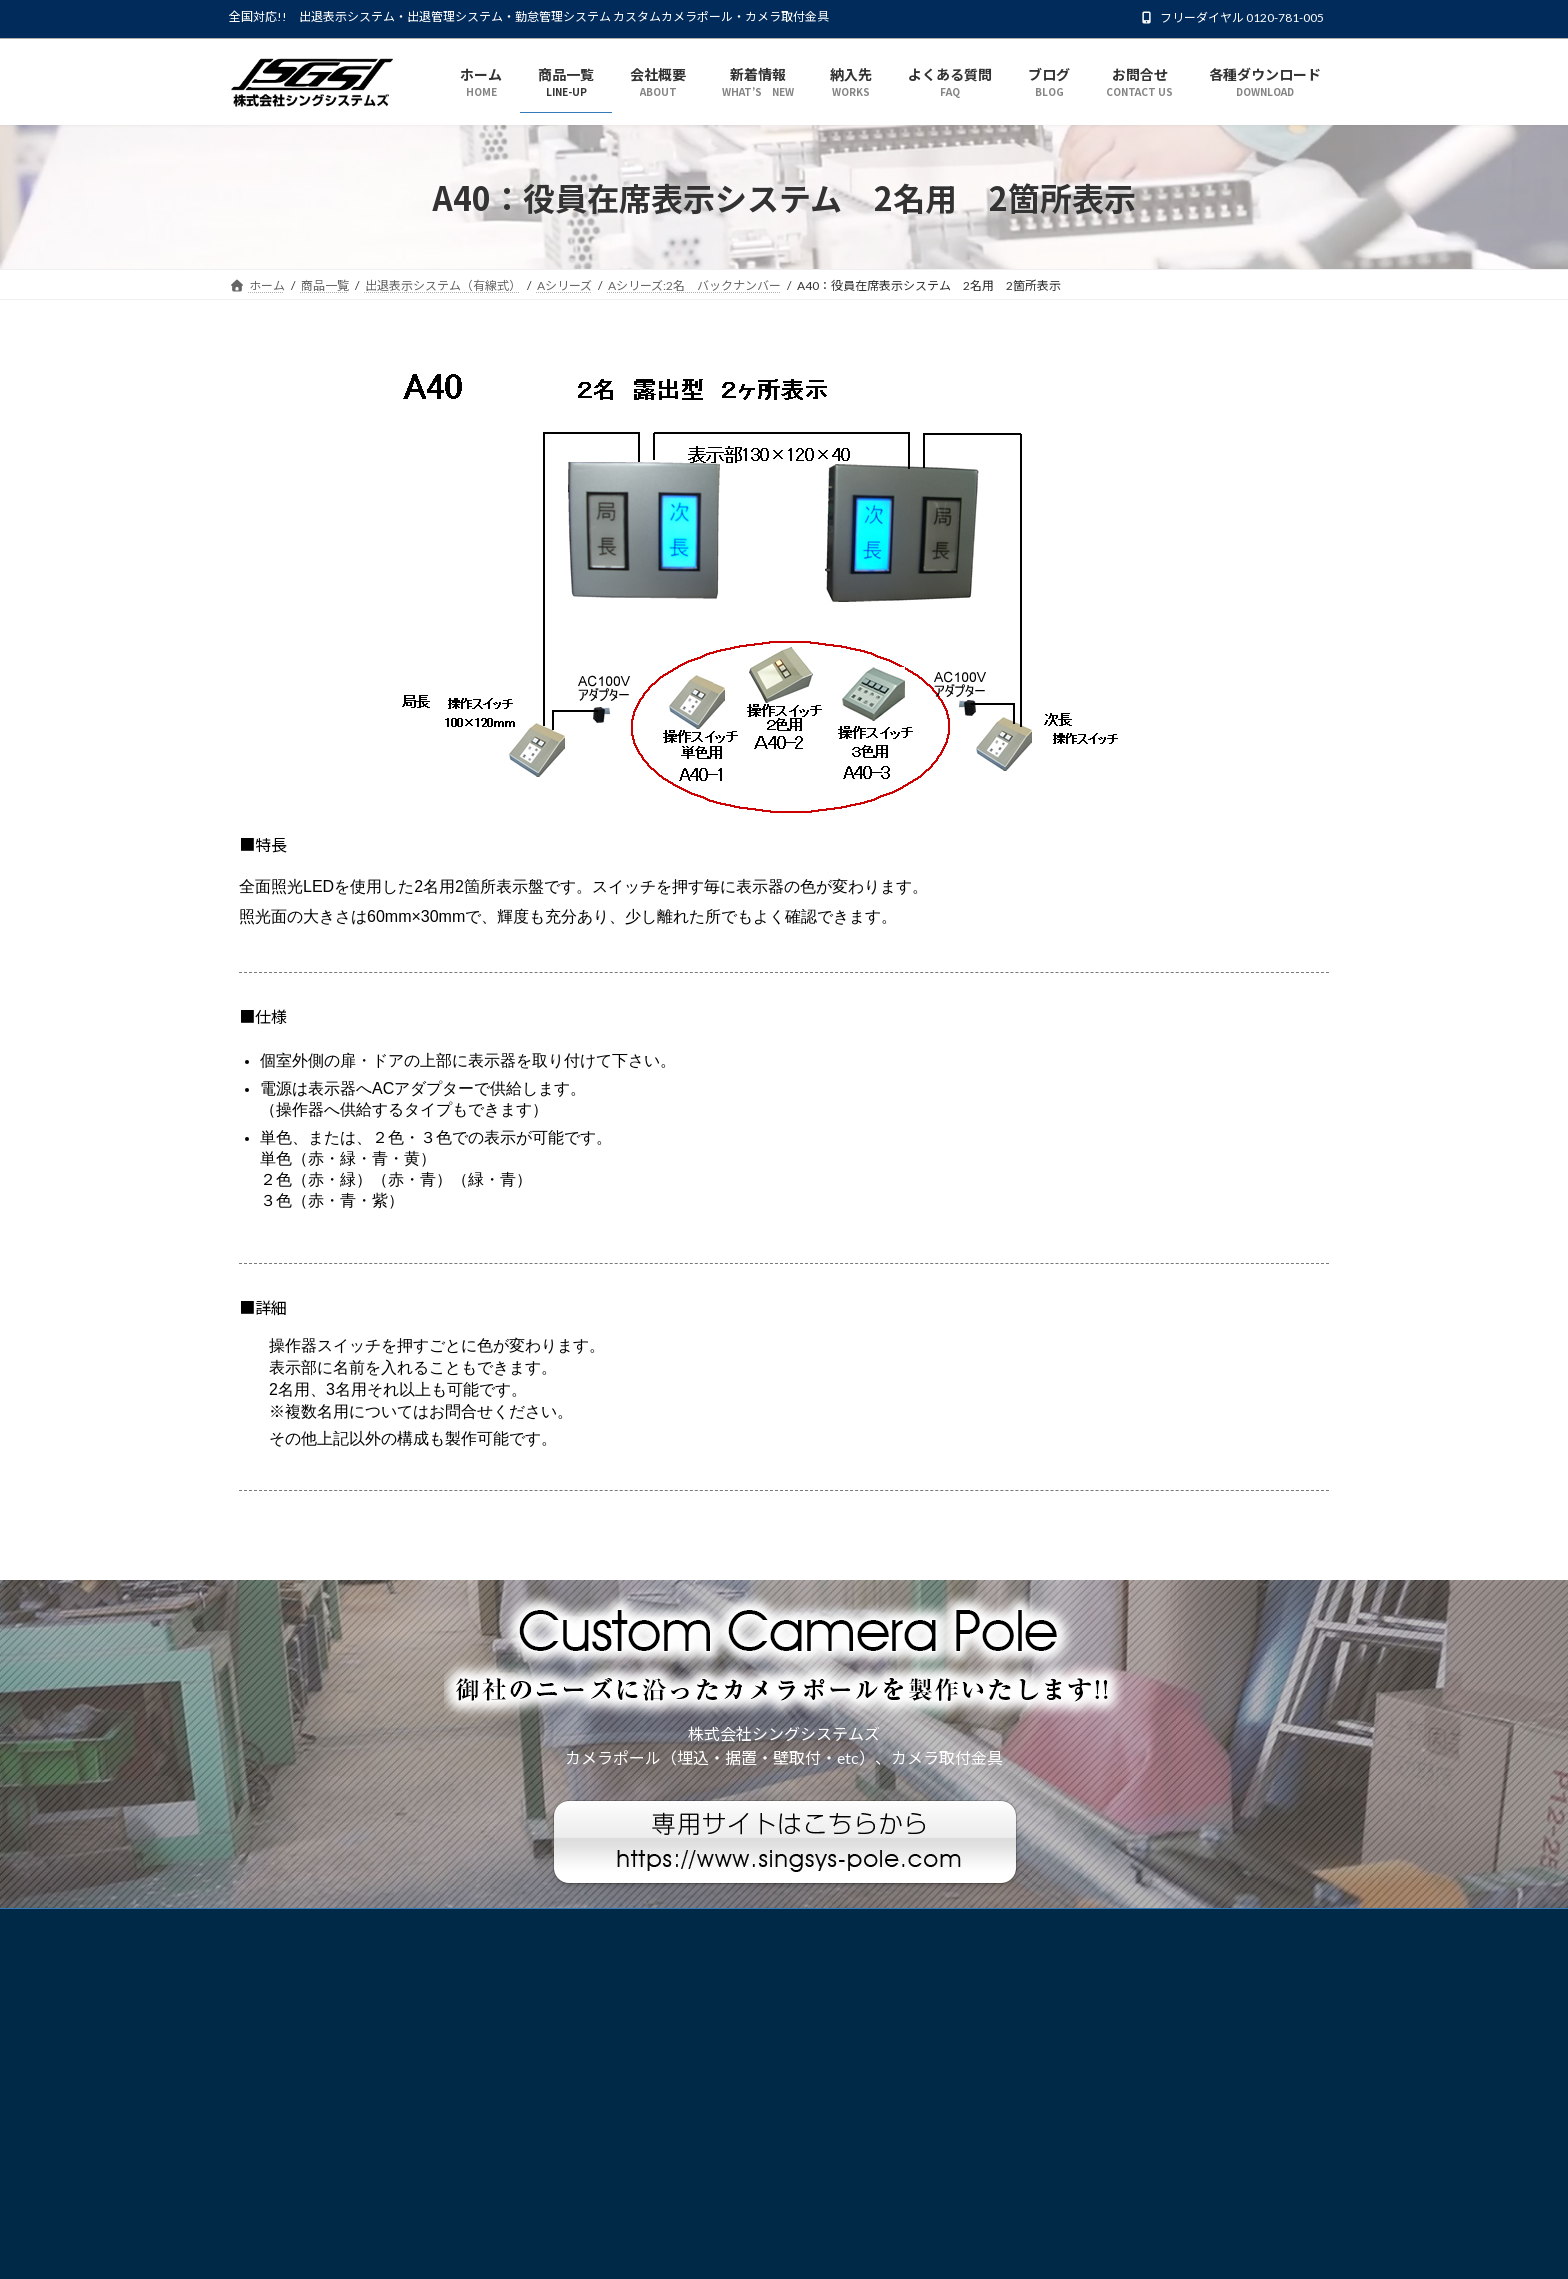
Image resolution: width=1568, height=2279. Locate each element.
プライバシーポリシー (308, 1926)
